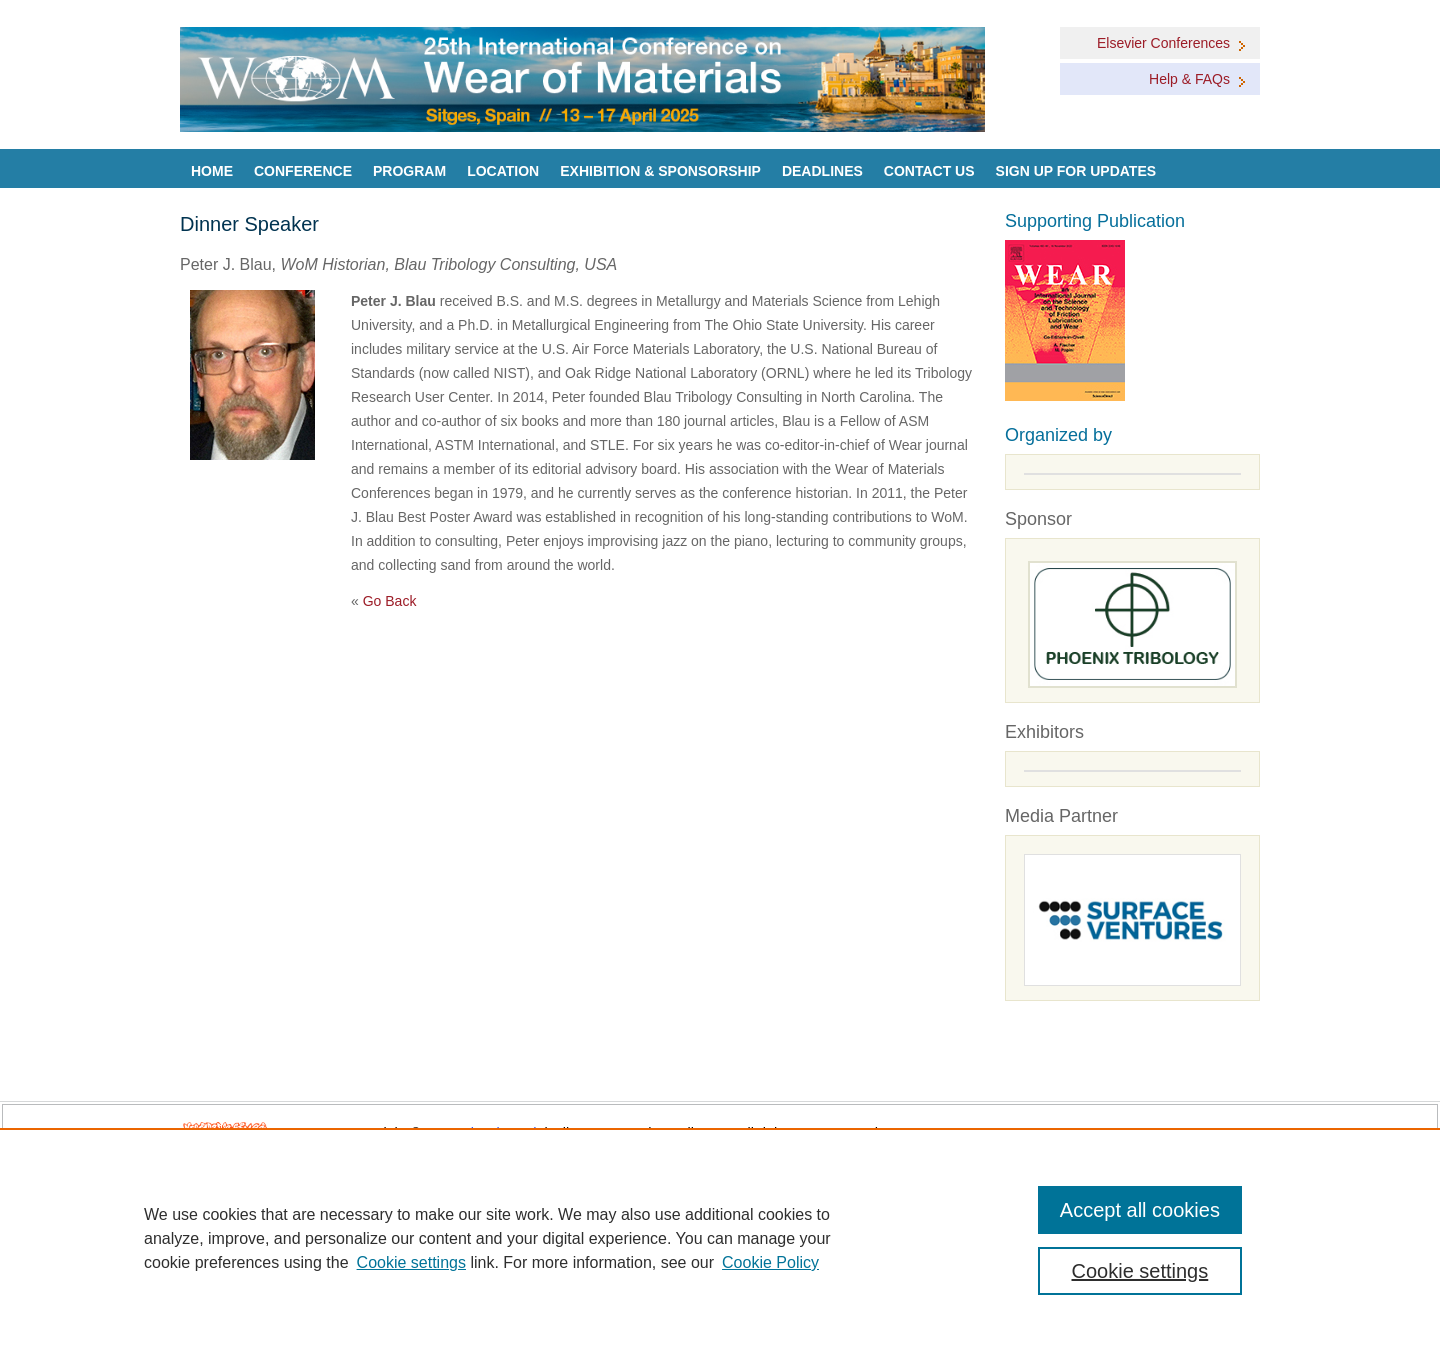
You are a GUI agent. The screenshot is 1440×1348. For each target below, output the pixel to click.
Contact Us (929, 171)
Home (212, 171)
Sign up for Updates (1076, 171)
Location (503, 171)
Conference (303, 171)
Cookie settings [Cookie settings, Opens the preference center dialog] (1140, 1271)
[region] (720, 1238)
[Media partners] (1132, 920)
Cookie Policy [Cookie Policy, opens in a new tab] (770, 1262)
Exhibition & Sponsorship (660, 171)
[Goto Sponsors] (1132, 625)
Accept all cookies (1140, 1210)
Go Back (390, 601)
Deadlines (822, 171)
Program (409, 171)
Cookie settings (411, 1262)
